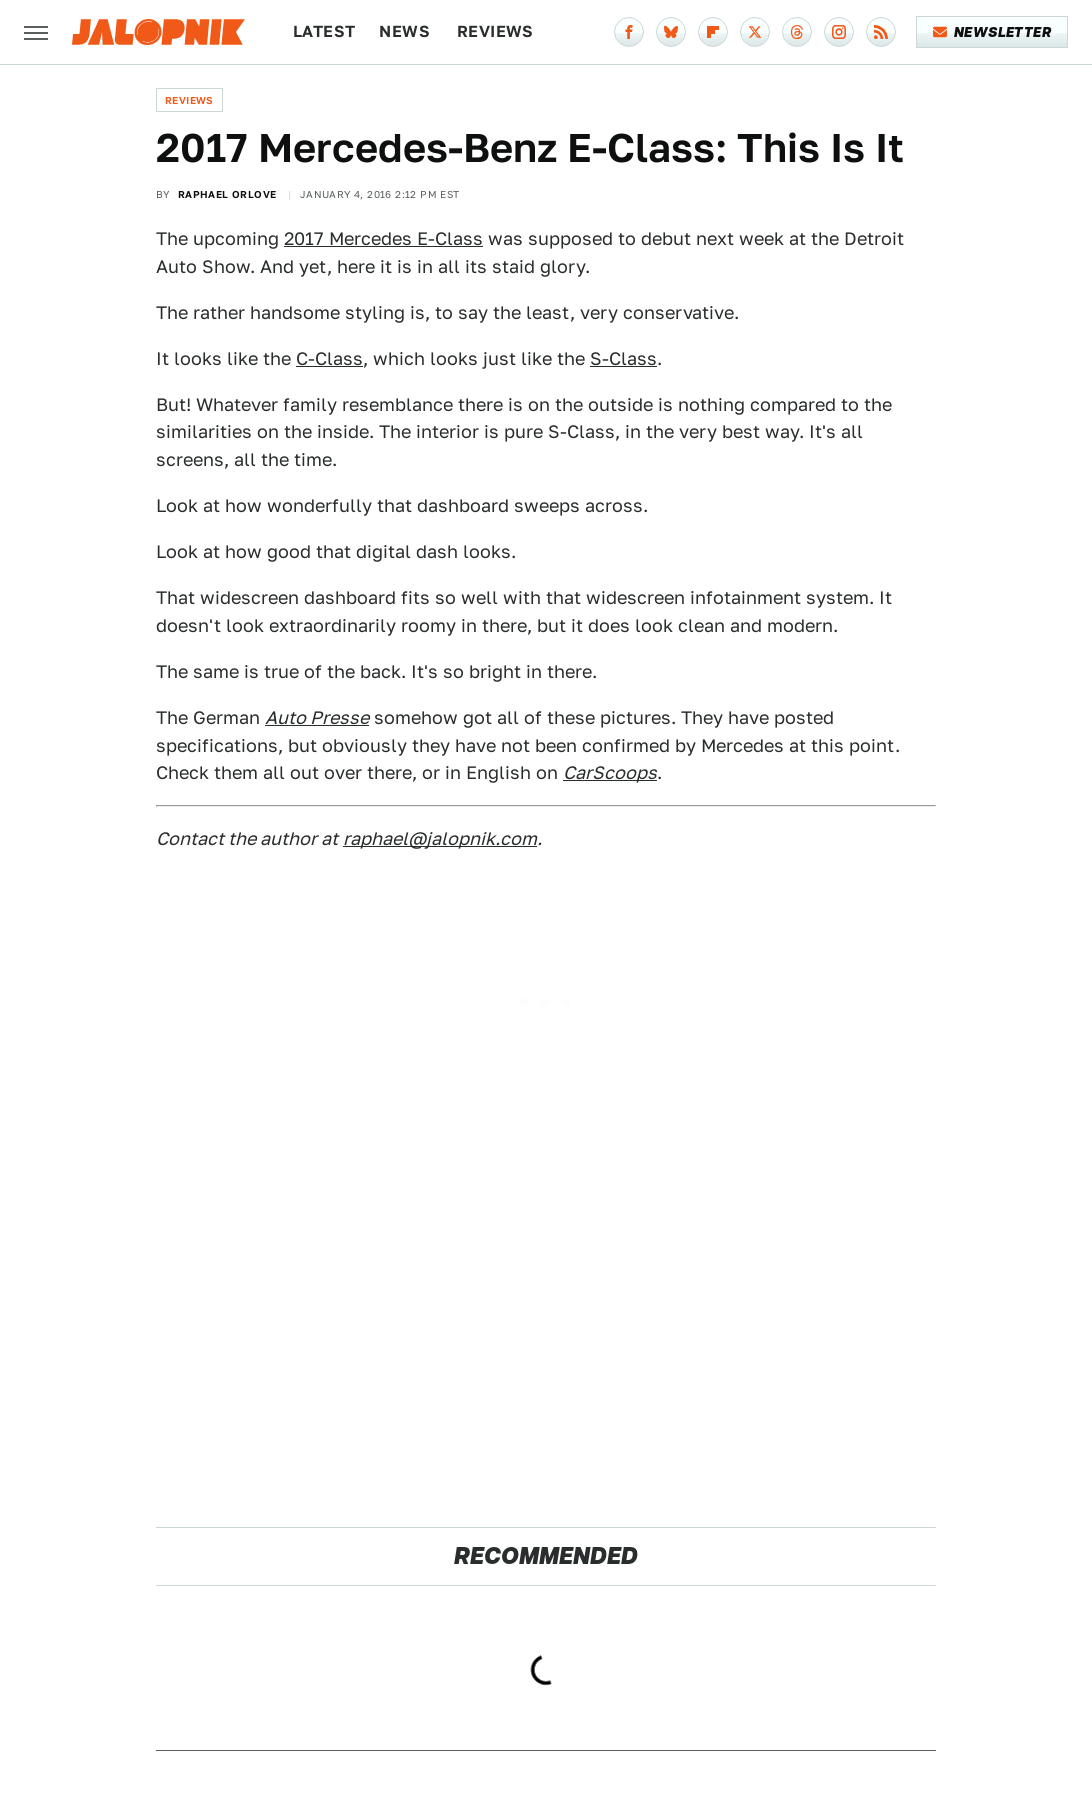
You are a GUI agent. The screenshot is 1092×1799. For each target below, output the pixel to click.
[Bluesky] (671, 32)
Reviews (495, 31)
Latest (324, 31)
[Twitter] (755, 32)
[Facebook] (629, 32)
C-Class (329, 358)
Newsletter (992, 32)
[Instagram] (839, 32)
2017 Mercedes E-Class (383, 238)
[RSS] (881, 32)
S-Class (623, 358)
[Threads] (797, 32)
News (404, 31)
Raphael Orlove (227, 194)
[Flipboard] (713, 32)
